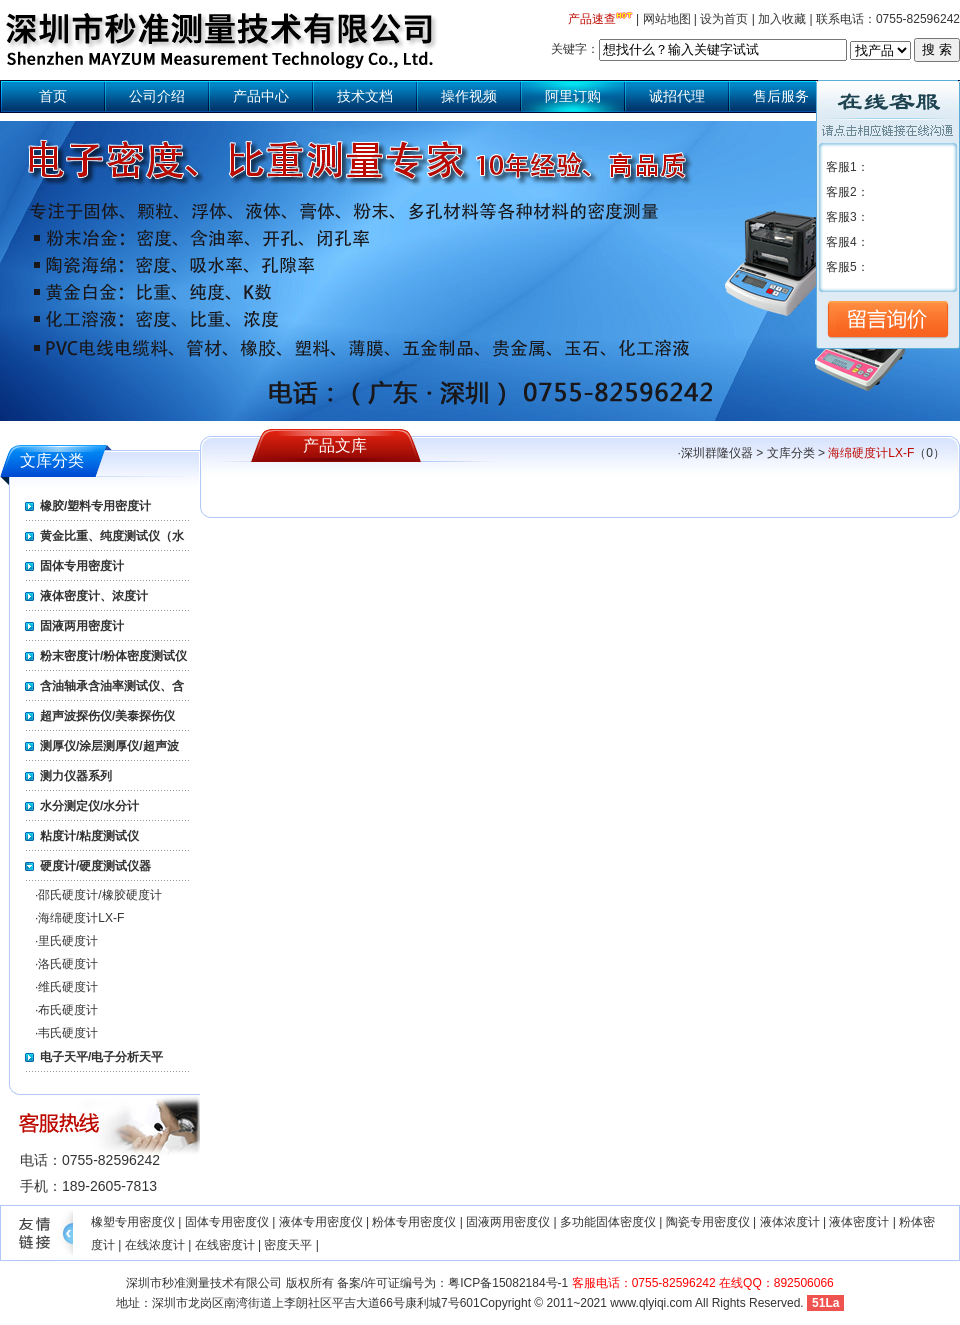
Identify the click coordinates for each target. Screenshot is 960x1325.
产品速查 (592, 19)
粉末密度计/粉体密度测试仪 (113, 656)
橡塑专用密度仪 (133, 1222)
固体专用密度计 (82, 566)
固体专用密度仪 (227, 1222)
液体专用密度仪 (321, 1222)
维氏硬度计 (68, 987)
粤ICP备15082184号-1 (508, 1283)
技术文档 (365, 96)
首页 (53, 96)
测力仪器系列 (76, 776)
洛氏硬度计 (68, 964)
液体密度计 (859, 1222)
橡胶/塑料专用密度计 (95, 506)
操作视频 (469, 96)
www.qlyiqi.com (651, 1303)
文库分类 (52, 460)
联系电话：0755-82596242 (888, 19)
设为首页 (724, 19)
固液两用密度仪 (508, 1222)
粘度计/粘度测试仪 (89, 836)
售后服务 (781, 96)
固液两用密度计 (82, 626)
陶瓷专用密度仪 (708, 1222)
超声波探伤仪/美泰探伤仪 (107, 716)
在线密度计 (225, 1245)
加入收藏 (782, 19)
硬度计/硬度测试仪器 (95, 866)
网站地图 (667, 19)
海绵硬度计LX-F (81, 918)
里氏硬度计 (68, 941)
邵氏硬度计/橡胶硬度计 (99, 895)
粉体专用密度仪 (414, 1222)
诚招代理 (677, 96)
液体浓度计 (790, 1222)
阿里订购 (573, 96)
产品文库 (335, 445)
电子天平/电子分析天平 (101, 1057)
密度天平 (288, 1245)
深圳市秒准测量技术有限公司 (204, 1283)
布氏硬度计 (68, 1010)
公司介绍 (157, 96)
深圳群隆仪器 (717, 453)
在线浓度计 (155, 1245)
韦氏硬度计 (68, 1033)
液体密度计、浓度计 (94, 596)
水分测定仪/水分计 (89, 806)
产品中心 (261, 96)
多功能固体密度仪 (608, 1222)
